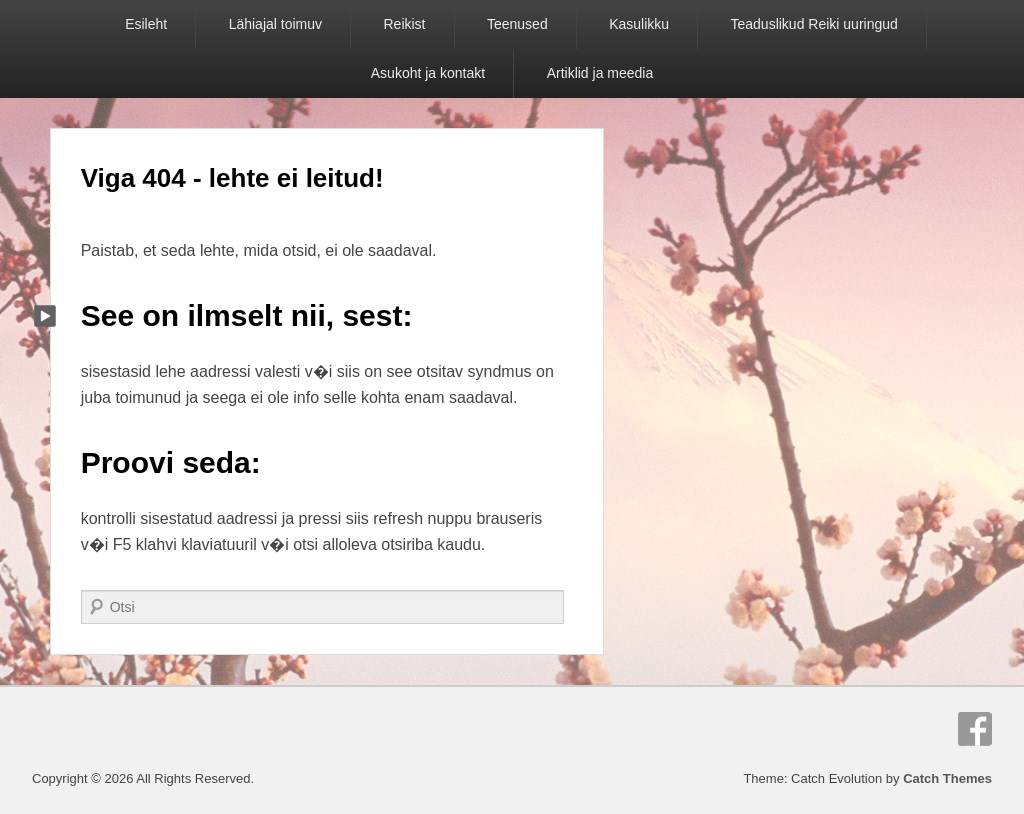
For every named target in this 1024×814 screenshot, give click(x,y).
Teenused (517, 24)
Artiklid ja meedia (600, 73)
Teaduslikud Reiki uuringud (814, 24)
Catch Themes (947, 778)
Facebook (975, 729)
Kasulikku (639, 24)
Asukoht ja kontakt (428, 73)
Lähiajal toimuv (275, 24)
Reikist (404, 24)
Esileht (146, 24)
